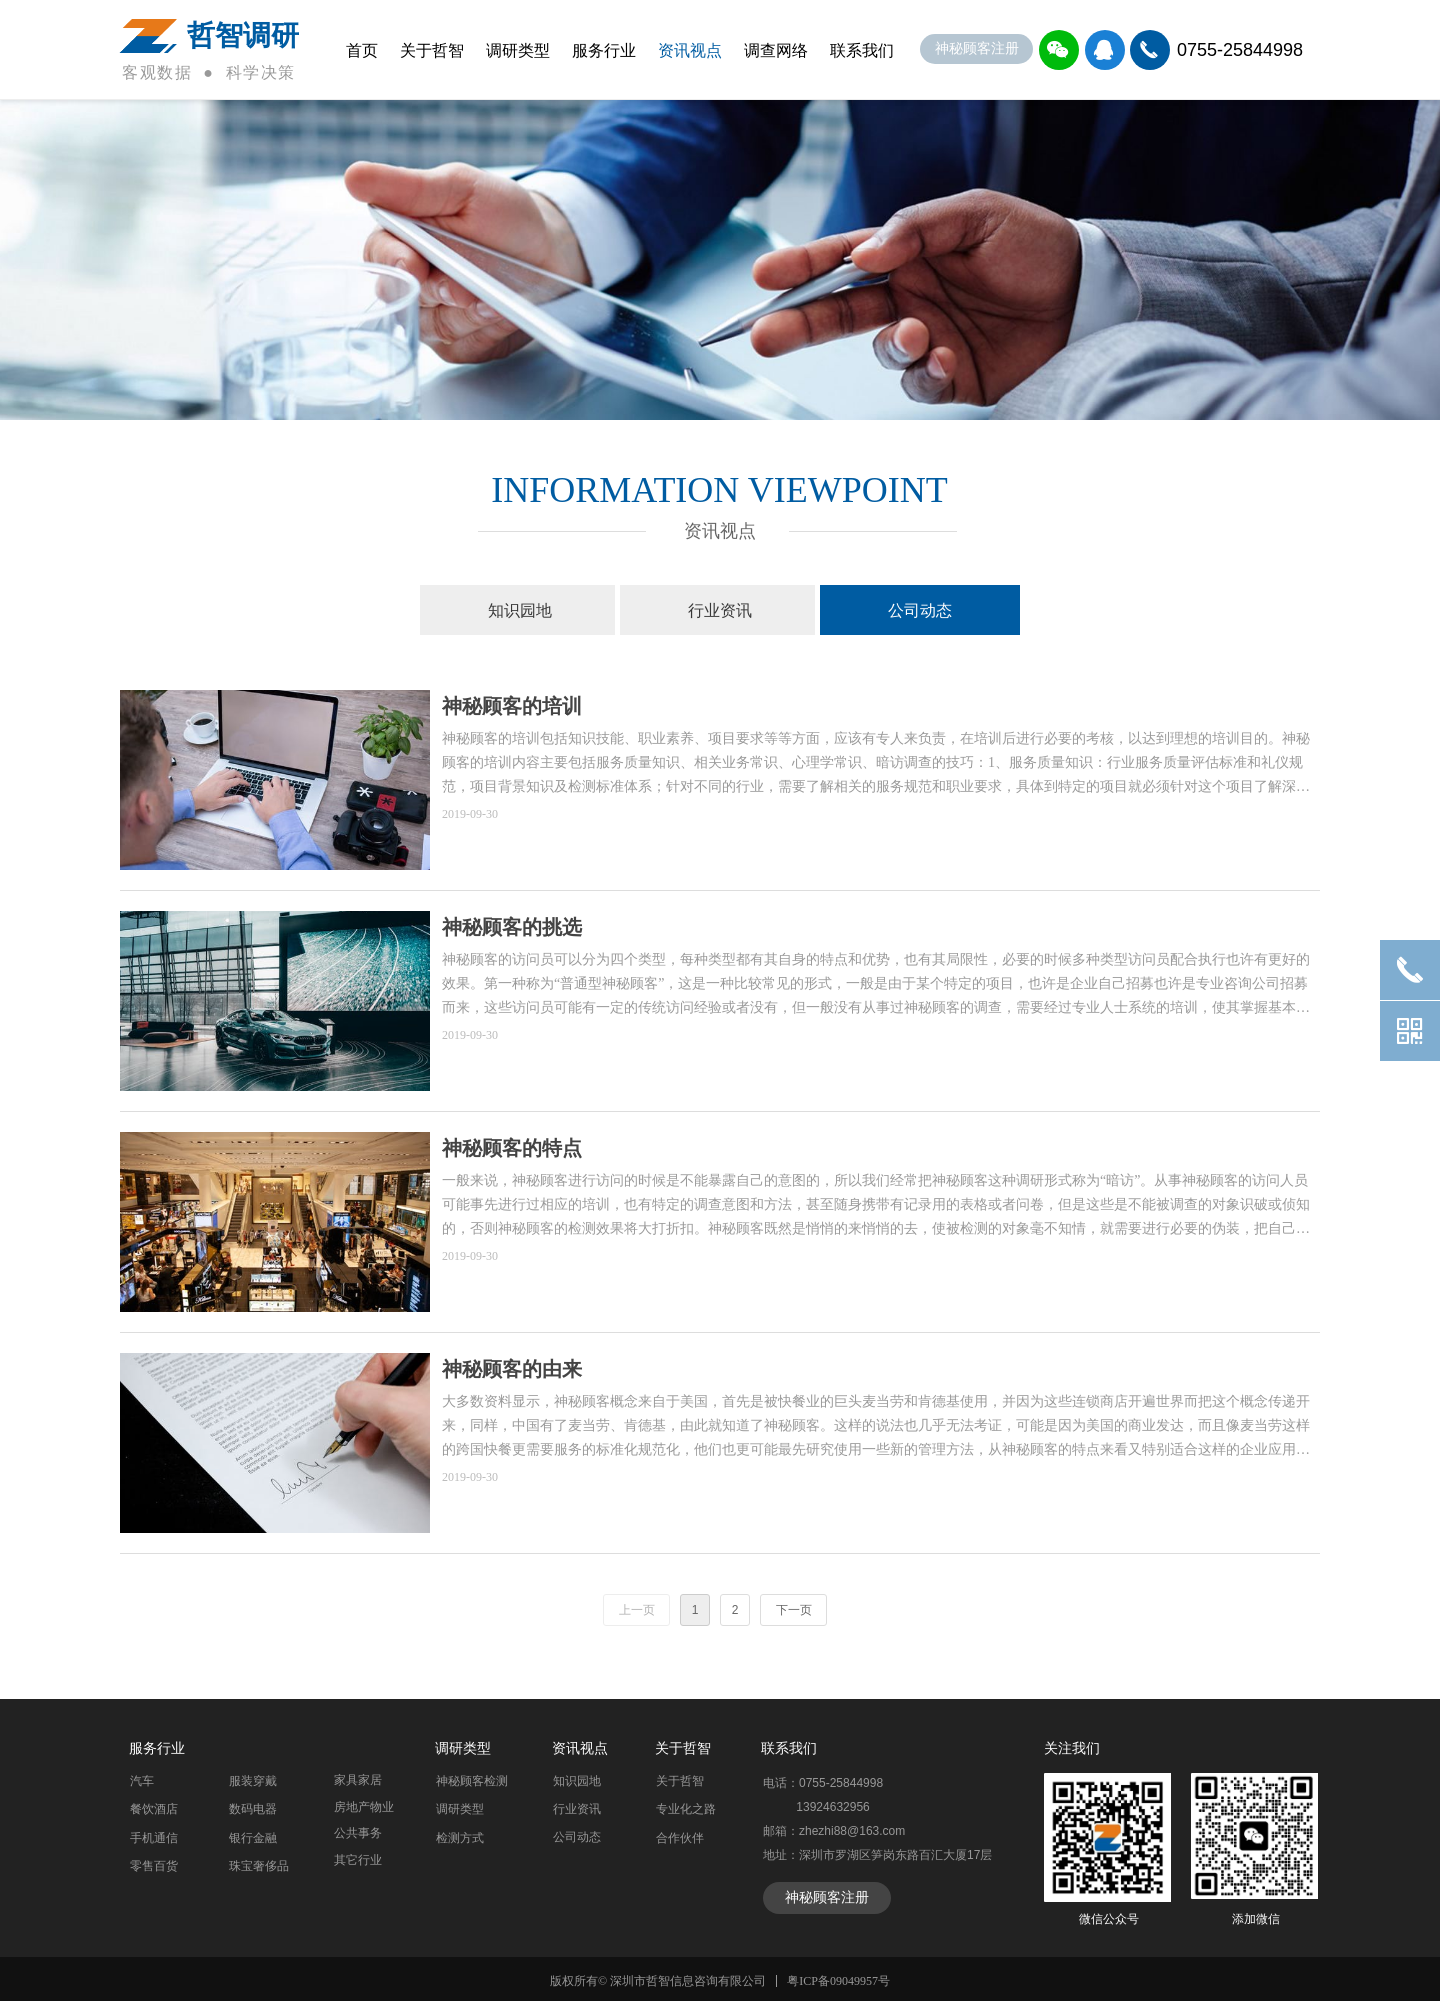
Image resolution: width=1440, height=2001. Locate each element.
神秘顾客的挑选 (512, 927)
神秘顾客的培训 (512, 706)
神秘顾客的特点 (512, 1148)
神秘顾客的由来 (512, 1369)
